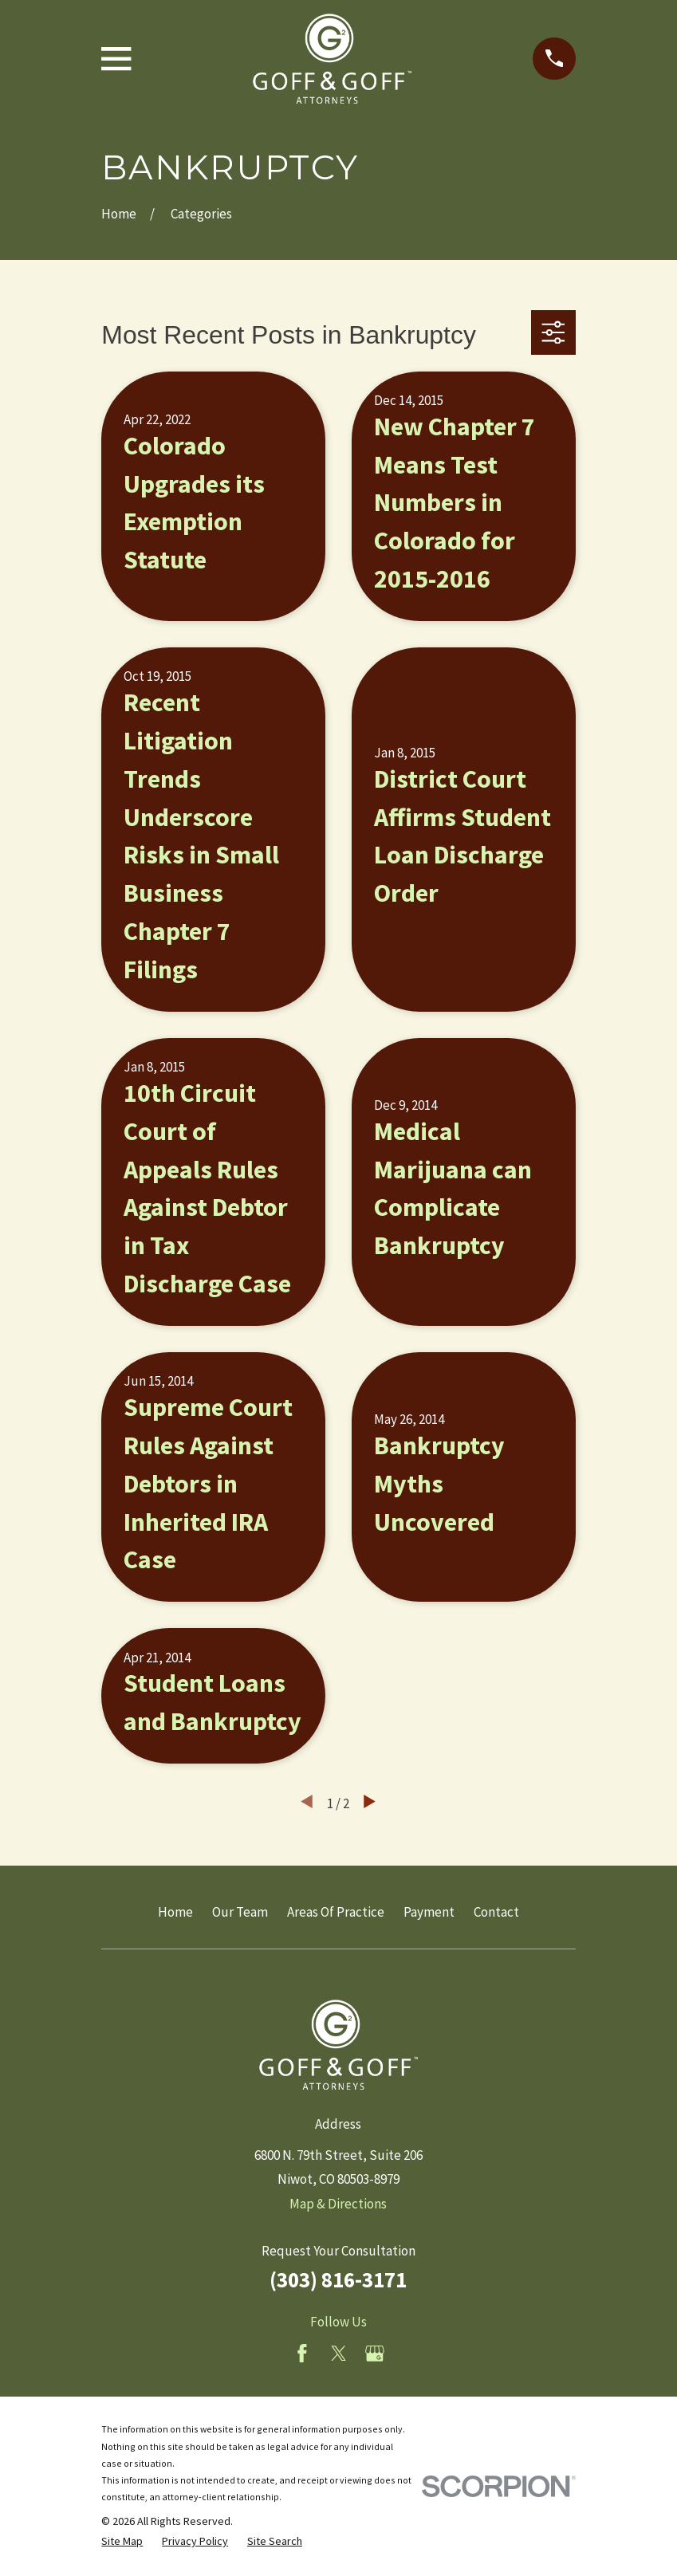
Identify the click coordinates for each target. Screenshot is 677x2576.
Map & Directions (338, 2203)
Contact (496, 1912)
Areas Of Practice (335, 1912)
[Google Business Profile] (374, 2353)
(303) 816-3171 (338, 2279)
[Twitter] (338, 2353)
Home (175, 1912)
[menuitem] (122, 2541)
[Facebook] (302, 2353)
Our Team (240, 1912)
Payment (429, 1912)
